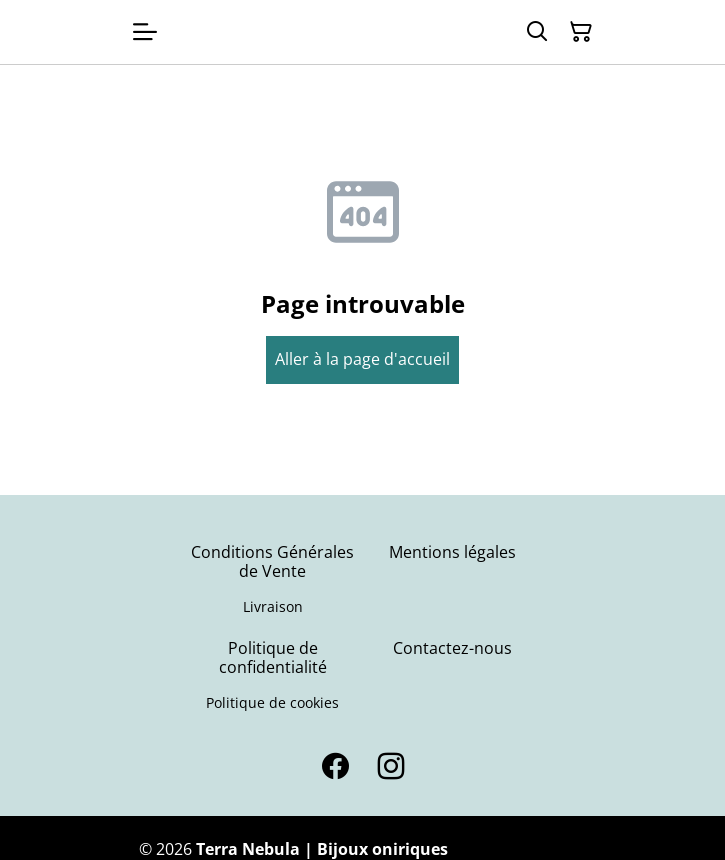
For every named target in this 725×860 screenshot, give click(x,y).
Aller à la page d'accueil (362, 359)
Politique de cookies (272, 702)
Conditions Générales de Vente (272, 561)
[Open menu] (145, 32)
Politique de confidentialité (273, 657)
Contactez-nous (452, 648)
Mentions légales (452, 552)
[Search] (537, 32)
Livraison (273, 606)
